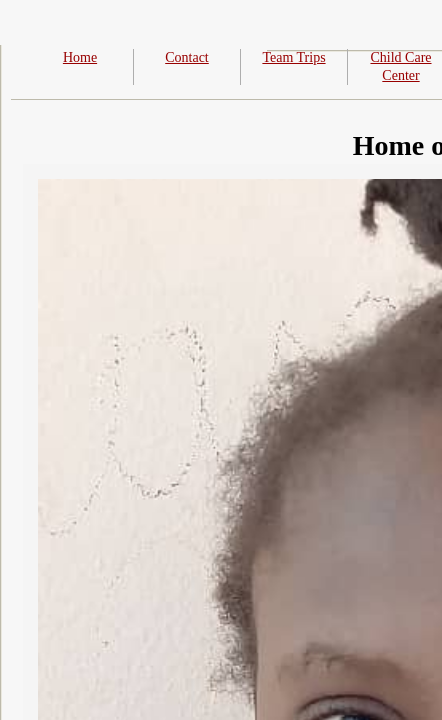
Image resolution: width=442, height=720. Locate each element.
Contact (187, 57)
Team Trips (293, 57)
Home (80, 57)
